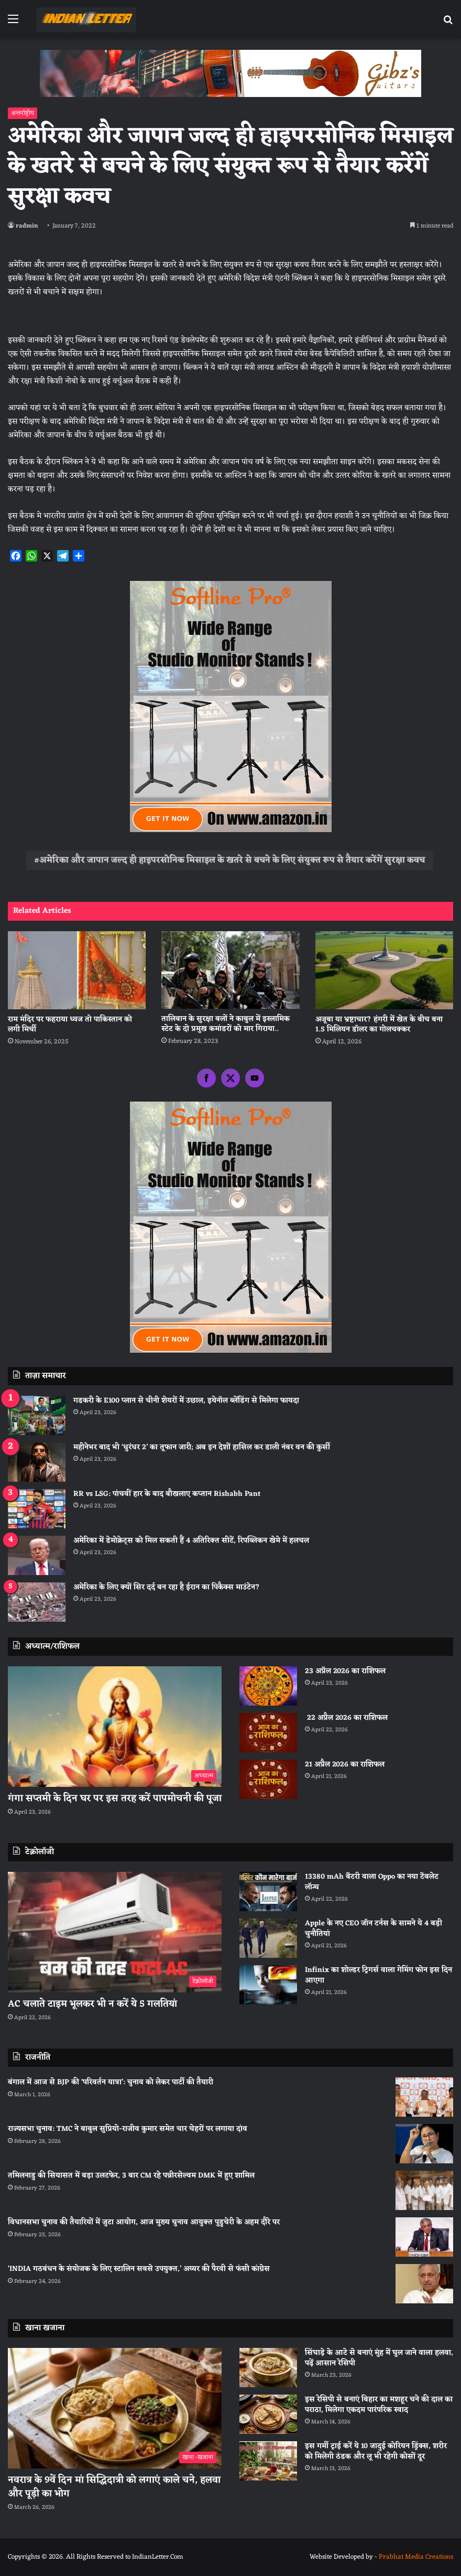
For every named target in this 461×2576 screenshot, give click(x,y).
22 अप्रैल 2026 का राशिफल (346, 1717)
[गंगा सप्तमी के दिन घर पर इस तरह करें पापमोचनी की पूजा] (115, 1726)
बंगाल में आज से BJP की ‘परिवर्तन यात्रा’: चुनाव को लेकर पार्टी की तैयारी (110, 2082)
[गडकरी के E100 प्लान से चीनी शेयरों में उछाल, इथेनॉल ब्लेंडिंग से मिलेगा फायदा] (36, 1415)
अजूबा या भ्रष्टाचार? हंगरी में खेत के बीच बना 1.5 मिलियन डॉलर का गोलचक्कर (379, 1024)
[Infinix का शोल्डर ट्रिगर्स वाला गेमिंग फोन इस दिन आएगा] (268, 1984)
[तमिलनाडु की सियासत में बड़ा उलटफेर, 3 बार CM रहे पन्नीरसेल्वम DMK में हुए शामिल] (424, 2190)
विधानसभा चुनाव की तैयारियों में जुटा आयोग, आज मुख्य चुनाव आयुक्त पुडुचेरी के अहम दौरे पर (144, 2222)
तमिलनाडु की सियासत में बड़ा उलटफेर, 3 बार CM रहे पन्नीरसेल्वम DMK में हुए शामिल (131, 2175)
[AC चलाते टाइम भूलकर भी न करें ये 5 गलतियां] (115, 1932)
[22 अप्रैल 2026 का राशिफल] (268, 1732)
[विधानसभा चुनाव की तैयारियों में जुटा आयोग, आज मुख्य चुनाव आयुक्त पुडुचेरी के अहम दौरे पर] (424, 2237)
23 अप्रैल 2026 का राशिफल (345, 1671)
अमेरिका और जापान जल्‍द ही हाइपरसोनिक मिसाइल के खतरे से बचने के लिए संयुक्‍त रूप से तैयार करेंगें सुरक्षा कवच (232, 860)
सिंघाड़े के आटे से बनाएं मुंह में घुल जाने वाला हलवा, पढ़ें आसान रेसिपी (379, 2358)
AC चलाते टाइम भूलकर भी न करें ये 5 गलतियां (92, 2004)
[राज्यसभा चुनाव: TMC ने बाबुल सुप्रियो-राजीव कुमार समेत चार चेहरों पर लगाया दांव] (424, 2143)
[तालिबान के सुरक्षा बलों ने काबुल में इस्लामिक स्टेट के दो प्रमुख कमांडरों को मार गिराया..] (230, 970)
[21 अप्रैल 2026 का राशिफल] (268, 1779)
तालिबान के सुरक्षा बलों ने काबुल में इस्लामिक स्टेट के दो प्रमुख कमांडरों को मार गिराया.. (225, 1024)
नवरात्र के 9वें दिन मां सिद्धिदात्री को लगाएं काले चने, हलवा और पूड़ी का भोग (114, 2487)
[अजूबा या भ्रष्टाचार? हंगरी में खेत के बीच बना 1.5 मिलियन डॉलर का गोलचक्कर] (384, 970)
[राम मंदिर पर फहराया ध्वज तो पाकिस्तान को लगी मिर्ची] (77, 970)
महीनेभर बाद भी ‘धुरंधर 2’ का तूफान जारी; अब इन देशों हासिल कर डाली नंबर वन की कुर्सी (201, 1447)
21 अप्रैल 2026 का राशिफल (345, 1764)
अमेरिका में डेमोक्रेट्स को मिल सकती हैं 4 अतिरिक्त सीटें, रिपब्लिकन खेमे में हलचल (191, 1540)
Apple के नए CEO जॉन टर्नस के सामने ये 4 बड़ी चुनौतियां (373, 1929)
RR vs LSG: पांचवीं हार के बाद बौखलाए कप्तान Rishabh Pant (166, 1494)
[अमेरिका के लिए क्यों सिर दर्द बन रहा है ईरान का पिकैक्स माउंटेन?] (36, 1602)
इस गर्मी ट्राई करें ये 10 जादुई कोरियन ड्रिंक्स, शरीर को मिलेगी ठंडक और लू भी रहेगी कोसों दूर (376, 2451)
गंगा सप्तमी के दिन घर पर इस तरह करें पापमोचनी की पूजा (115, 1798)
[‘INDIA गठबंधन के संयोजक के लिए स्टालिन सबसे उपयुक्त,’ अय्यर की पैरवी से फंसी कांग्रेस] (424, 2283)
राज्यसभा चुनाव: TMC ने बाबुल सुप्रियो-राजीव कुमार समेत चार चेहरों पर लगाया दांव (127, 2129)
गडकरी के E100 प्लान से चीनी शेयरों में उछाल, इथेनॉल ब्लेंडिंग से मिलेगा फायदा (186, 1400)
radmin (27, 226)
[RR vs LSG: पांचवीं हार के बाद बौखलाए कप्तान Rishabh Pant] (36, 1508)
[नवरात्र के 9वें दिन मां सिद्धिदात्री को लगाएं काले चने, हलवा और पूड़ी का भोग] (115, 2408)
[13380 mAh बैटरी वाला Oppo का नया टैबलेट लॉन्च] (268, 1891)
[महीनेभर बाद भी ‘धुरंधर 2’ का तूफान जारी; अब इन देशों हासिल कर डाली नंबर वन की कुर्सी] (36, 1462)
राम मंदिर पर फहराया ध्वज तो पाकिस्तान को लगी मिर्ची (70, 1024)
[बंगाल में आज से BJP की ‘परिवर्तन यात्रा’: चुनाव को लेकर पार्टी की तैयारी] (424, 2097)
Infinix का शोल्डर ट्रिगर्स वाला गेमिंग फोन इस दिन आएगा (378, 1975)
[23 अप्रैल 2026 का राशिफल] (268, 1686)
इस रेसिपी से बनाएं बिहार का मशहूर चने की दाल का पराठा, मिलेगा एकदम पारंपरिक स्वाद (379, 2405)
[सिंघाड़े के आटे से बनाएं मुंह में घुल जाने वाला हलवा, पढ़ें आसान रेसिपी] (268, 2367)
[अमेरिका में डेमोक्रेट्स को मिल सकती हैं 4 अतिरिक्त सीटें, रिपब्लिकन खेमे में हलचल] (36, 1555)
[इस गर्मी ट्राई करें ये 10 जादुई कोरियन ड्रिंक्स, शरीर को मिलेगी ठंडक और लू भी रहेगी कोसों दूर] (268, 2461)
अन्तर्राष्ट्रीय (22, 113)
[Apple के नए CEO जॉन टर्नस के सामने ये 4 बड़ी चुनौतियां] (268, 1938)
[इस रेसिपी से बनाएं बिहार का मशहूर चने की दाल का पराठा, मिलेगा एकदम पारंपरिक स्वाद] (268, 2414)
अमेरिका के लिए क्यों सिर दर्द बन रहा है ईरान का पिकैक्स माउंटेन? (166, 1587)
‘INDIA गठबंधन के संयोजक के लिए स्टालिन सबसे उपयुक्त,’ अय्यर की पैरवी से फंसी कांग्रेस (139, 2269)
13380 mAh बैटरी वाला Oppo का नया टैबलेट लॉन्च (371, 1882)
